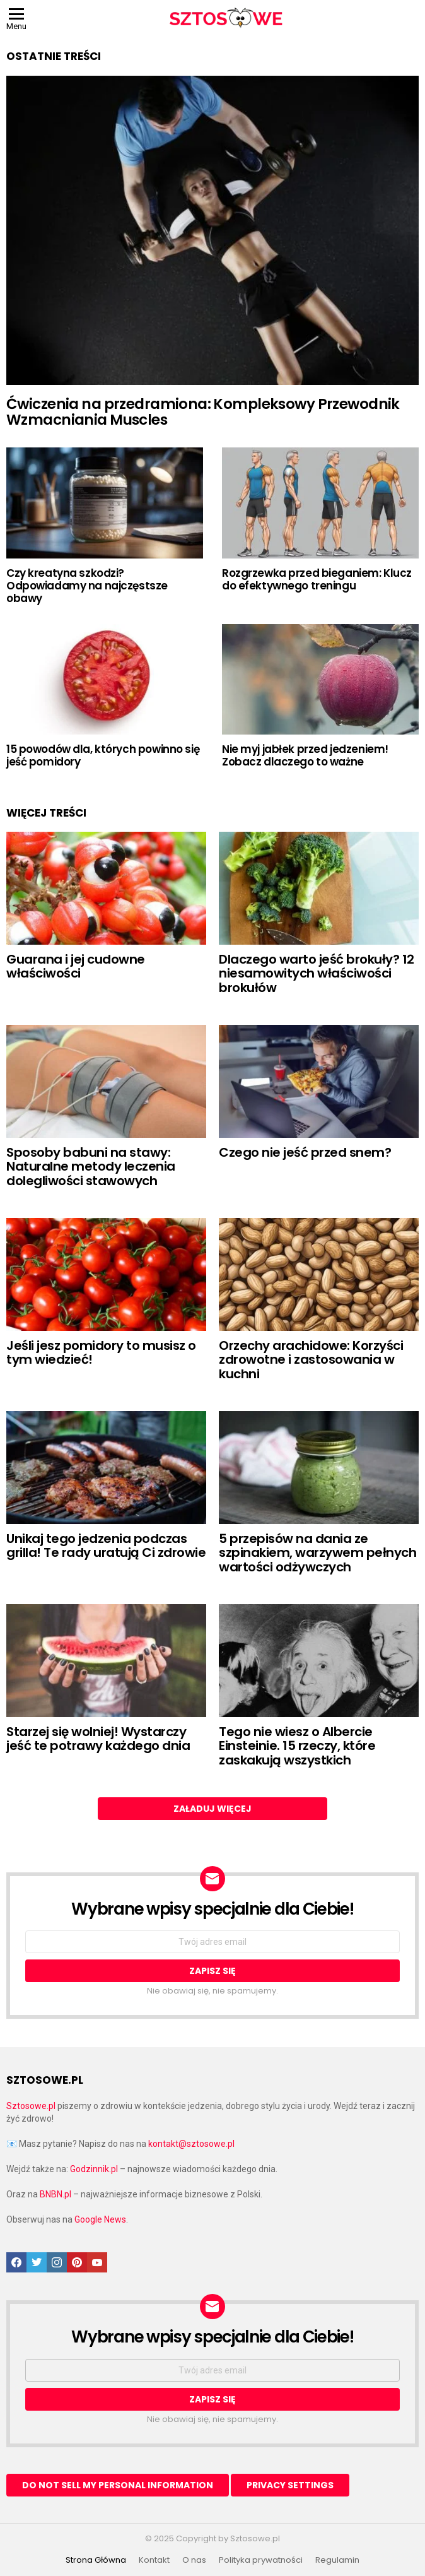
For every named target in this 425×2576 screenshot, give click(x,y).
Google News (100, 2219)
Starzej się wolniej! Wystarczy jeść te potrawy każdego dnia (98, 1739)
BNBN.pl (55, 2194)
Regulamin (337, 2560)
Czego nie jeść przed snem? (305, 1152)
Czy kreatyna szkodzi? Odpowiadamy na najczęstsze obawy (87, 585)
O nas (194, 2560)
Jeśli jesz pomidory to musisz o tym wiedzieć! (101, 1353)
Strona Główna (96, 2560)
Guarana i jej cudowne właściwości (75, 966)
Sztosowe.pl (30, 2106)
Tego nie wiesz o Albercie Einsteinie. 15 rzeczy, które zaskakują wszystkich (297, 1746)
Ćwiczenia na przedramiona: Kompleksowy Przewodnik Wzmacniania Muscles (203, 412)
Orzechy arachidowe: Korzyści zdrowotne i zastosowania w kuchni (311, 1360)
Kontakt (154, 2560)
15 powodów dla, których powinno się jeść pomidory (102, 755)
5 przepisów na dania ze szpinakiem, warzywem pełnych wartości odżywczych (317, 1553)
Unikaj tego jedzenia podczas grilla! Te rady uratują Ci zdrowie (106, 1546)
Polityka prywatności (261, 2560)
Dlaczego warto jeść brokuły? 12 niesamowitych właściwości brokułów (316, 973)
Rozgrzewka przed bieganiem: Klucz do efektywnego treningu (317, 579)
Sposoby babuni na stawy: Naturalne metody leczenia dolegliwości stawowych (90, 1166)
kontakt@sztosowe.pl (191, 2144)
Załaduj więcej (212, 1808)
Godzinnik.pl (94, 2169)
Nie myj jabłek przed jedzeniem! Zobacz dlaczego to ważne (305, 755)
